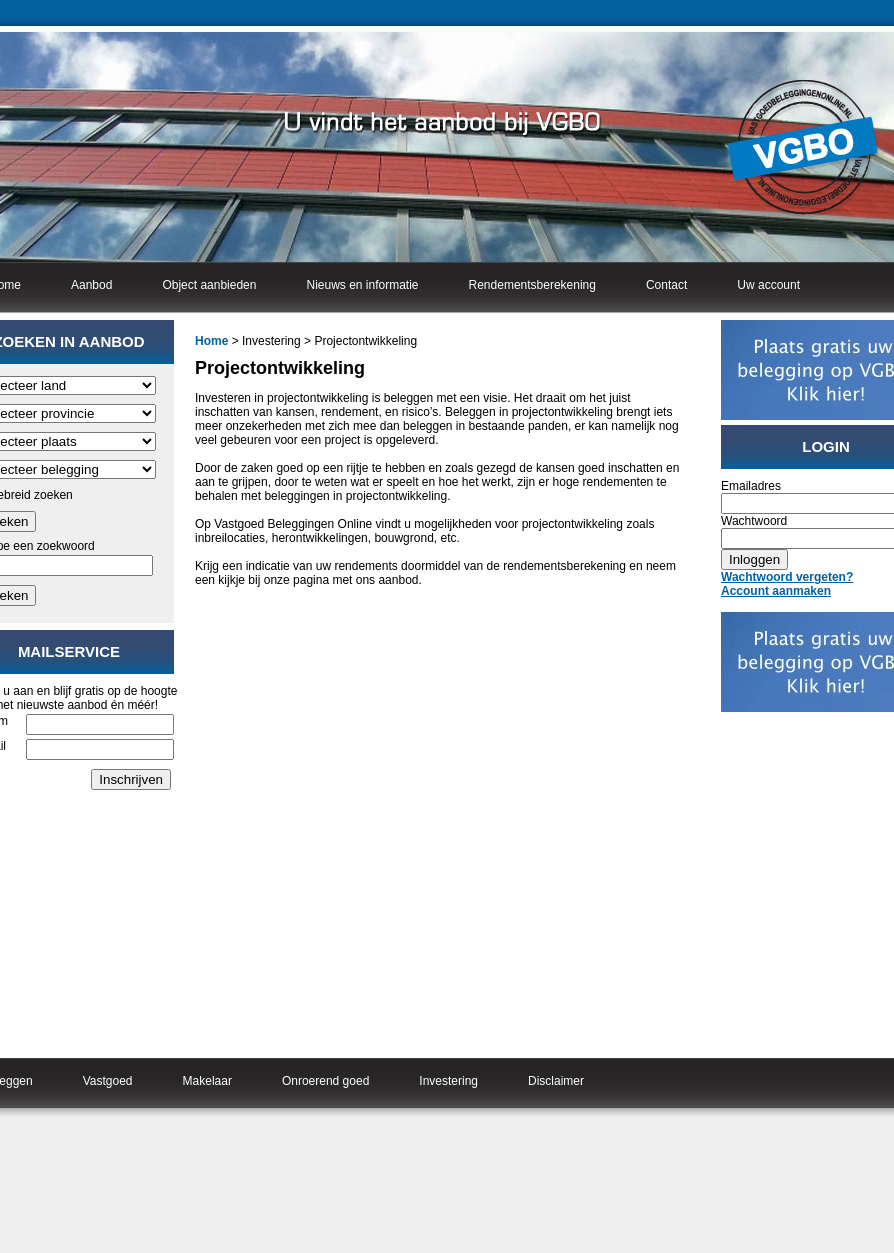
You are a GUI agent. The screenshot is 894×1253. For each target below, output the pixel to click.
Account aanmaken (776, 591)
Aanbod (91, 285)
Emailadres (751, 486)
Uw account (768, 285)
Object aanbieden (209, 285)
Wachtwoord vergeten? (787, 577)
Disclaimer (556, 1081)
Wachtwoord (754, 521)
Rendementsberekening (532, 285)
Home (211, 341)
